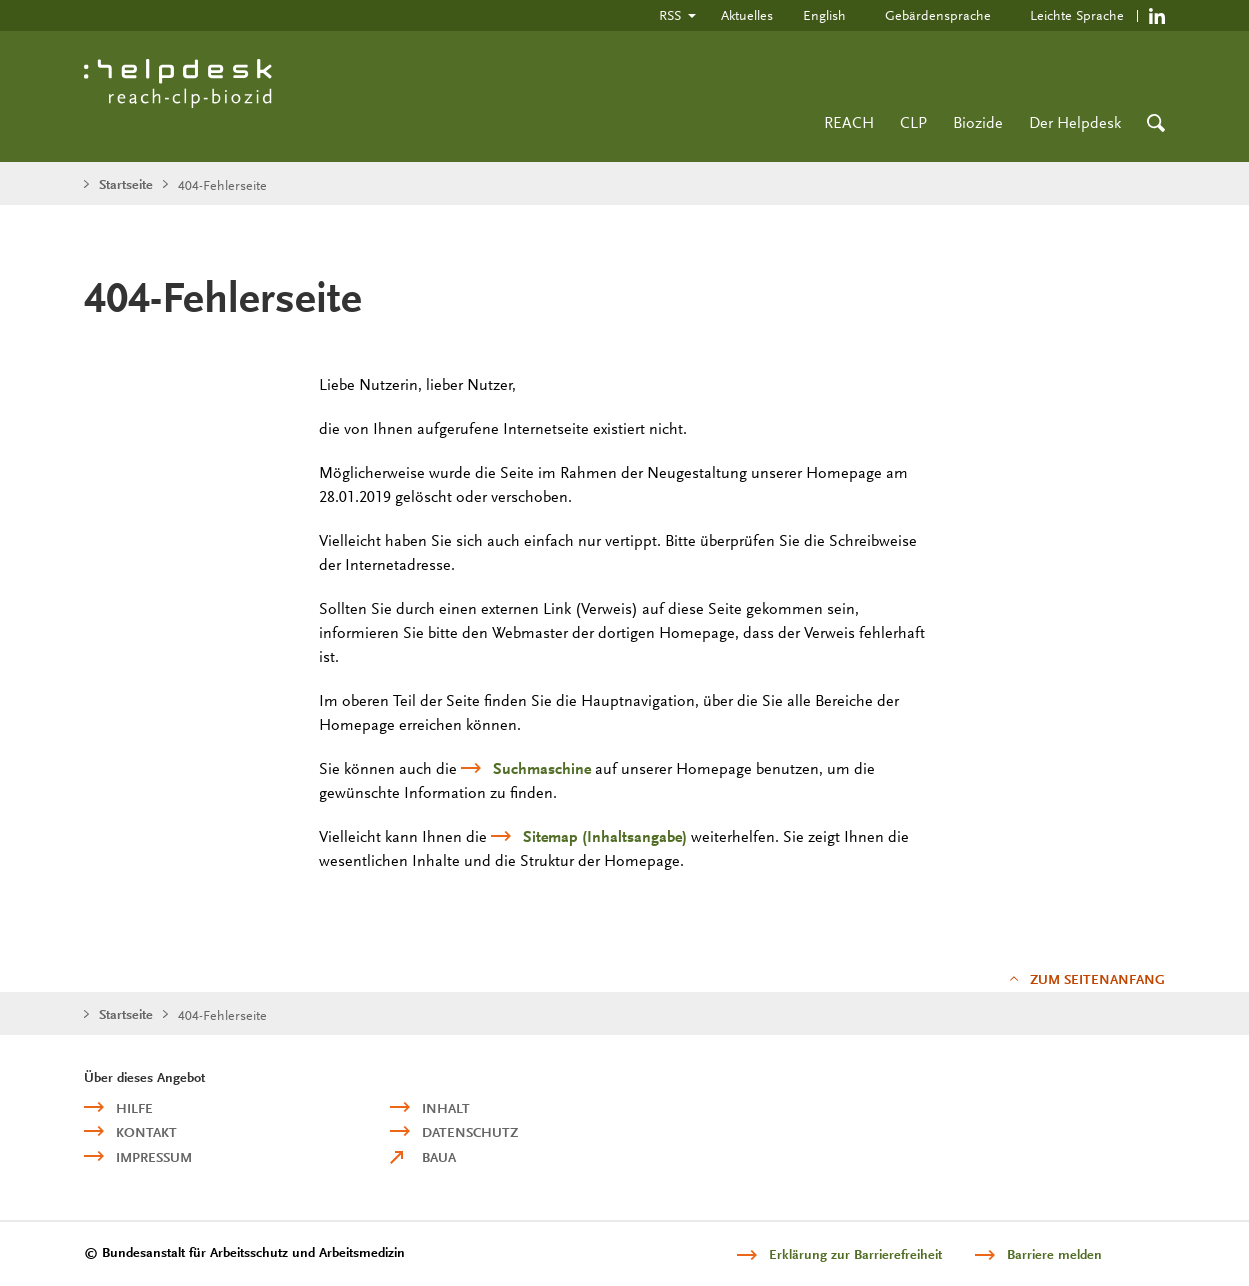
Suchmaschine (542, 769)
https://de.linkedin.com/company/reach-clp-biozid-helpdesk (1157, 15)
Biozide (978, 122)
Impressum (154, 1157)
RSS (670, 15)
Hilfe (134, 1108)
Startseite (126, 184)
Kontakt (146, 1132)
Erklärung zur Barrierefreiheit (855, 1254)
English (824, 15)
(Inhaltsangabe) (605, 837)
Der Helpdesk (1075, 122)
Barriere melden (1054, 1254)
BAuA (439, 1157)
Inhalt (446, 1108)
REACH (849, 122)
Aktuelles (747, 15)
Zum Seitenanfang (1097, 979)
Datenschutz (470, 1132)
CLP (913, 122)
